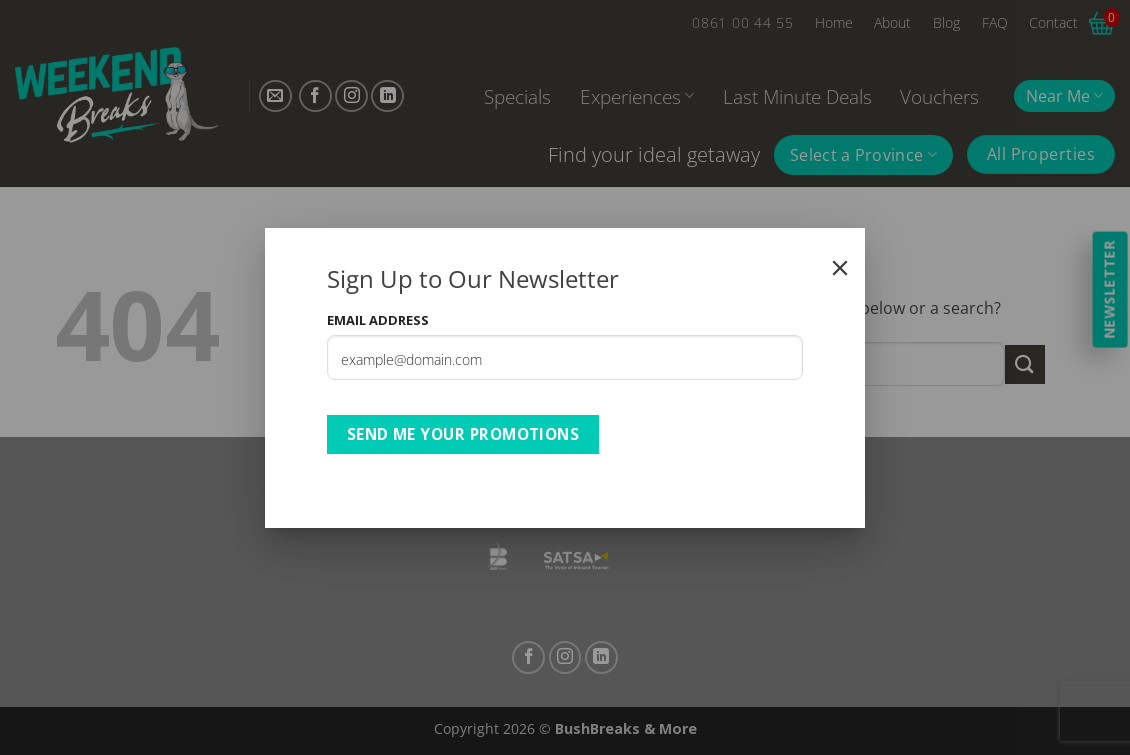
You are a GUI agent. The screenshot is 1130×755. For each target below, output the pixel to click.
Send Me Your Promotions (463, 434)
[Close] (840, 268)
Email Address (378, 320)
